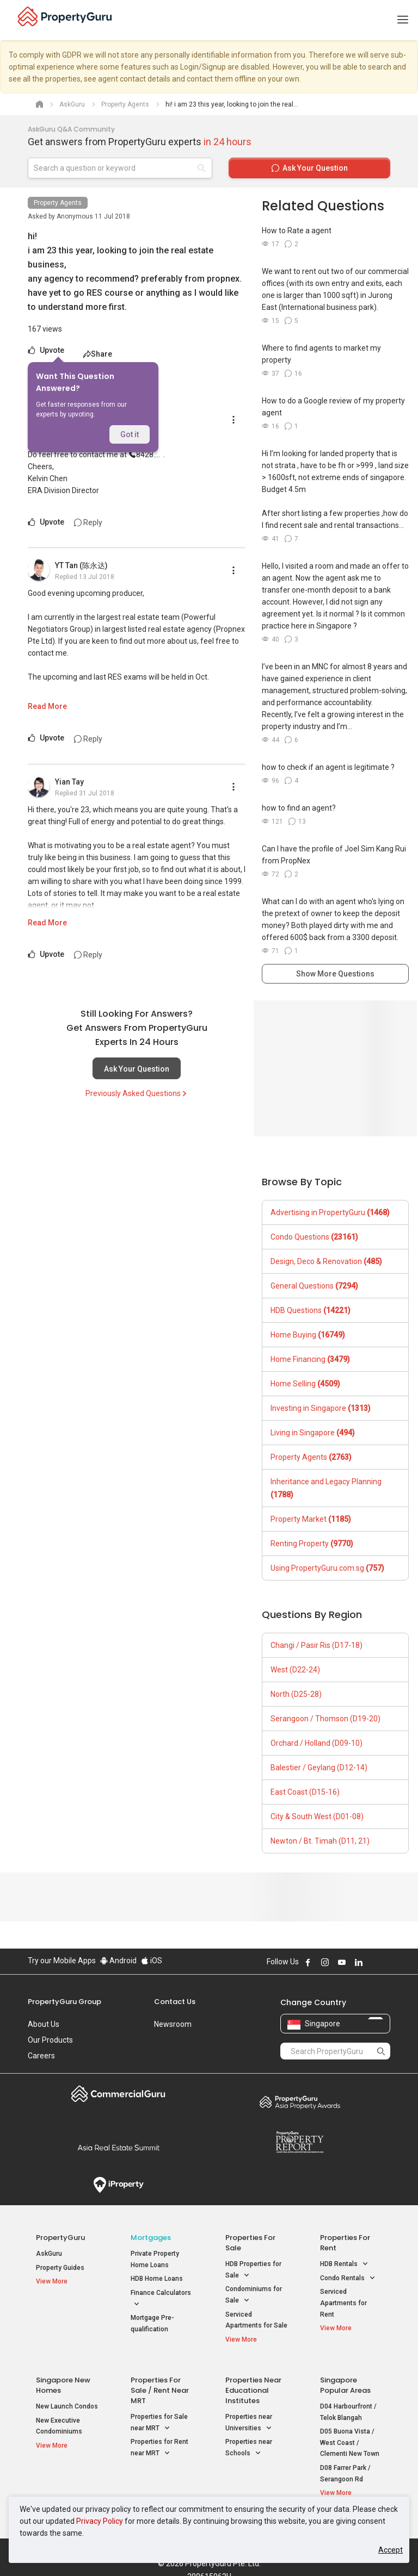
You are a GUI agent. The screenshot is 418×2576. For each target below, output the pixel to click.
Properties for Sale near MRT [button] (159, 2417)
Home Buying (308, 1334)
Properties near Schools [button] (248, 2442)
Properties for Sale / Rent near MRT (160, 2384)
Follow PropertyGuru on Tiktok (386, 1962)
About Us (43, 2024)
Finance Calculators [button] (161, 2299)
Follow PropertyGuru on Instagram (324, 1962)
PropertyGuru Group (64, 2001)
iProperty (118, 2185)
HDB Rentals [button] (344, 2264)
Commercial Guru (118, 2094)
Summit (118, 2147)
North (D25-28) (296, 1694)
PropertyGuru (60, 2237)
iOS (151, 1960)
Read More (47, 706)
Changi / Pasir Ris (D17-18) (316, 1645)
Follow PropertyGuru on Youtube (341, 1962)
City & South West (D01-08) (317, 1816)
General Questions (314, 1285)
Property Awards (299, 2102)
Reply (88, 522)
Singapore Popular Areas (345, 2379)
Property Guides (60, 2268)
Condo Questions (314, 1237)
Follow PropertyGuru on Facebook (308, 1962)
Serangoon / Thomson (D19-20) (325, 1718)
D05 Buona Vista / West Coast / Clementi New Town (349, 2437)
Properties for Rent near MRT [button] (159, 2442)
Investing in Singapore (321, 1408)
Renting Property (312, 1543)
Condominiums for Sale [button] (253, 2295)
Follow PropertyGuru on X (373, 1962)
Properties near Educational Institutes (253, 2384)
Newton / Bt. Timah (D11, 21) (320, 1841)
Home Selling (305, 1383)
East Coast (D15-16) (305, 1792)
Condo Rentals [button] (348, 2278)
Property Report (299, 2142)
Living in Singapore (313, 1432)
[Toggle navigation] (403, 20)
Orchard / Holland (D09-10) (316, 1743)
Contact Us (174, 2001)
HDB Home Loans (157, 2278)
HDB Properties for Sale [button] (253, 2270)
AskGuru (49, 2253)
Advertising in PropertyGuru (330, 1212)
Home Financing (310, 1359)
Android (118, 1960)
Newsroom (173, 2024)
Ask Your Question (136, 1069)
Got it (129, 434)
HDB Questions (311, 1310)
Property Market (311, 1519)
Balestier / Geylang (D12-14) (319, 1767)
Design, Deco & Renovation (326, 1261)
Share (97, 353)
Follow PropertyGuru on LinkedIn (358, 1962)
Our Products (50, 2040)
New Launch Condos (67, 2401)
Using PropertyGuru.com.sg (327, 1568)
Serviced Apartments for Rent (343, 2303)
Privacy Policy (99, 2521)
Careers (41, 2055)
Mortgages (151, 2237)
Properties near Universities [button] (248, 2417)
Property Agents (58, 203)
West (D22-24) (295, 1669)
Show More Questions (335, 973)
